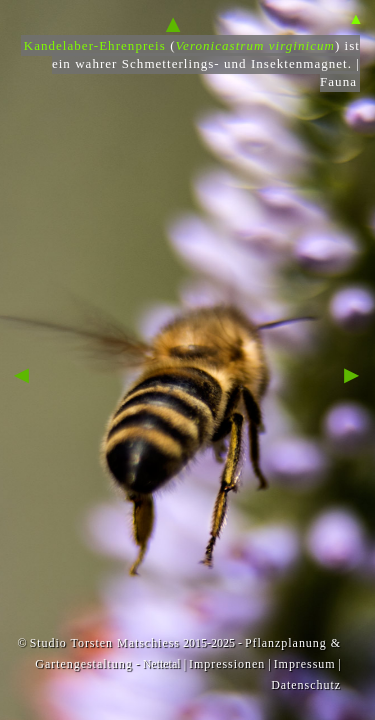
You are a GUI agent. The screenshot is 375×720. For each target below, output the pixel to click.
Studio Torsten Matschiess (105, 643)
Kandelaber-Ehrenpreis (95, 45)
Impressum (305, 664)
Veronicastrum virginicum (255, 45)
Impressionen (227, 664)
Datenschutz (306, 685)
